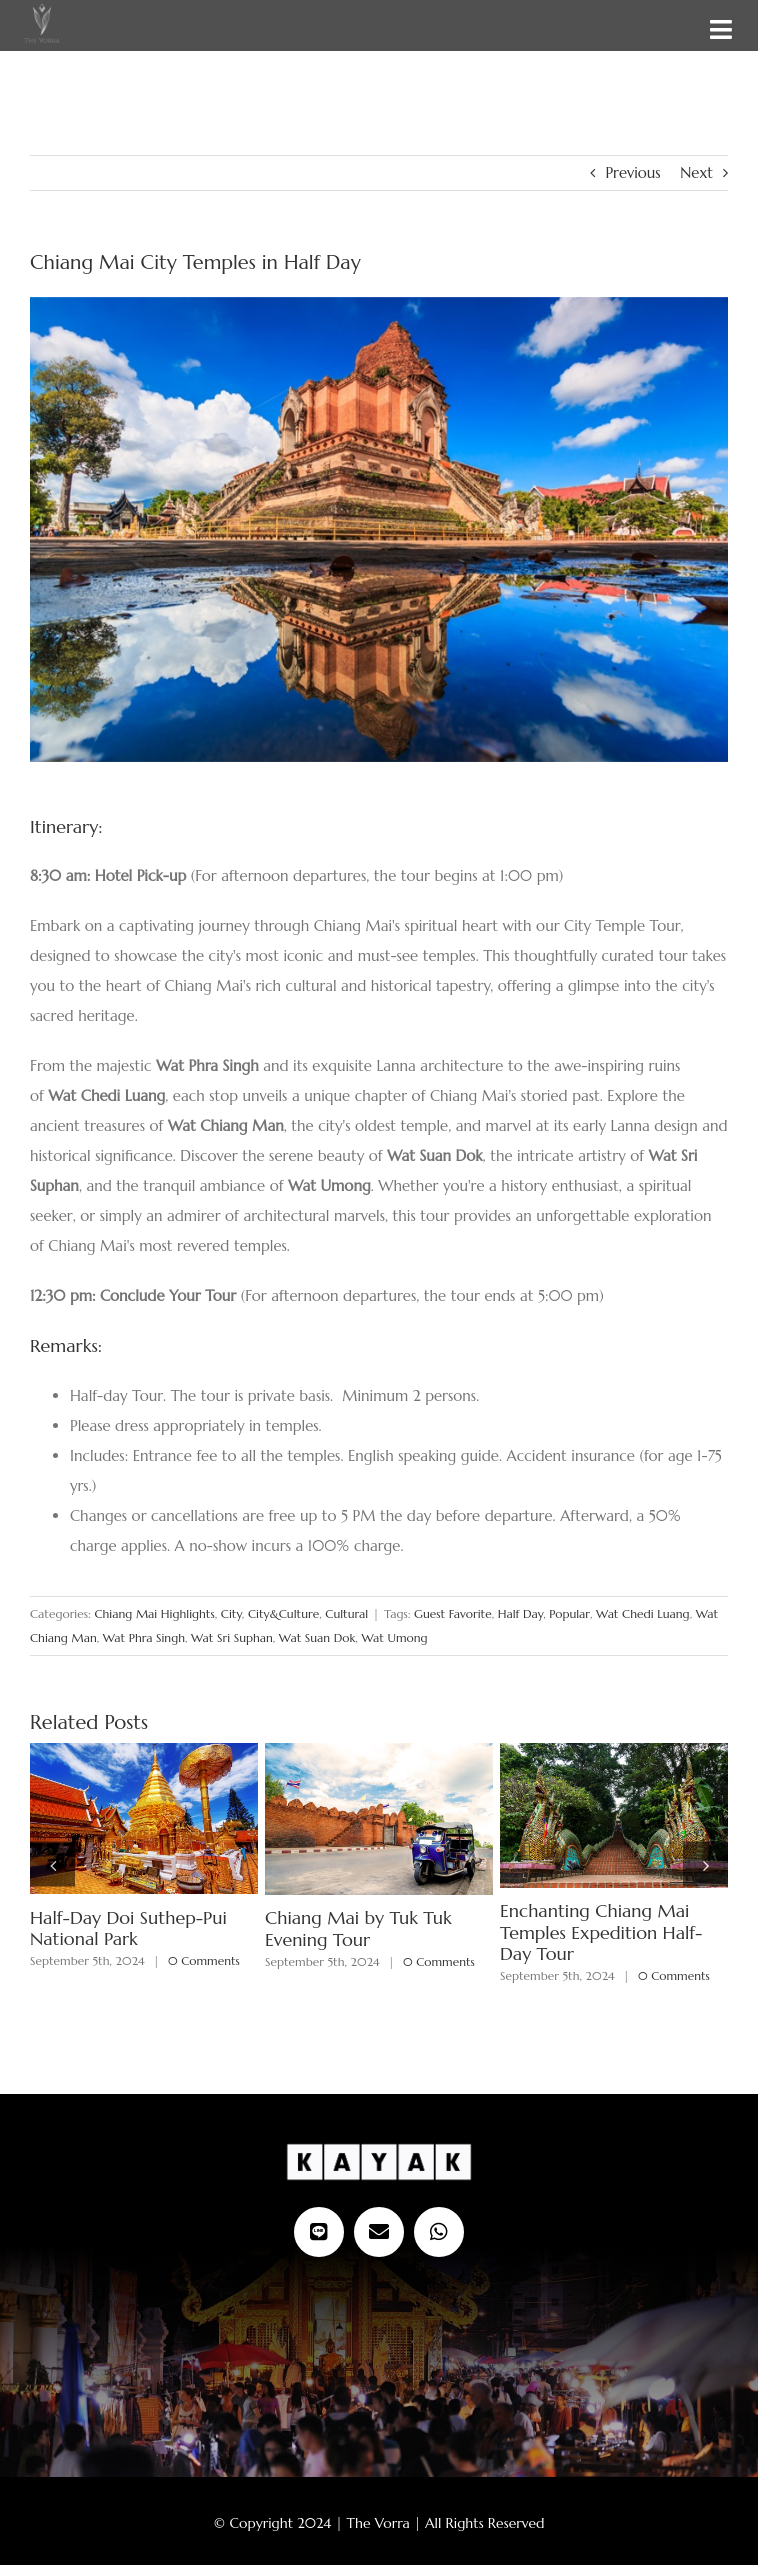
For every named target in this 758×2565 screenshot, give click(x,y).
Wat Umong (394, 1637)
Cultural (346, 1613)
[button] (52, 1864)
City (231, 1613)
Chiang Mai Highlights (154, 1613)
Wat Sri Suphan (232, 1637)
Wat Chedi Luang (643, 1613)
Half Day (520, 1613)
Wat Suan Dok (317, 1637)
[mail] (379, 2232)
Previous (632, 172)
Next (696, 172)
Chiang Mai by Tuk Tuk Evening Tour (358, 1928)
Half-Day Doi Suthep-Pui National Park (128, 1928)
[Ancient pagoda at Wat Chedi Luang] (379, 529)
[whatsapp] (439, 2232)
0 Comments (204, 1960)
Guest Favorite (453, 1613)
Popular (569, 1613)
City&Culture (283, 1613)
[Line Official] (319, 2232)
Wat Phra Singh (144, 1637)
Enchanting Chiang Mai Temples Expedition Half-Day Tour (601, 1932)
